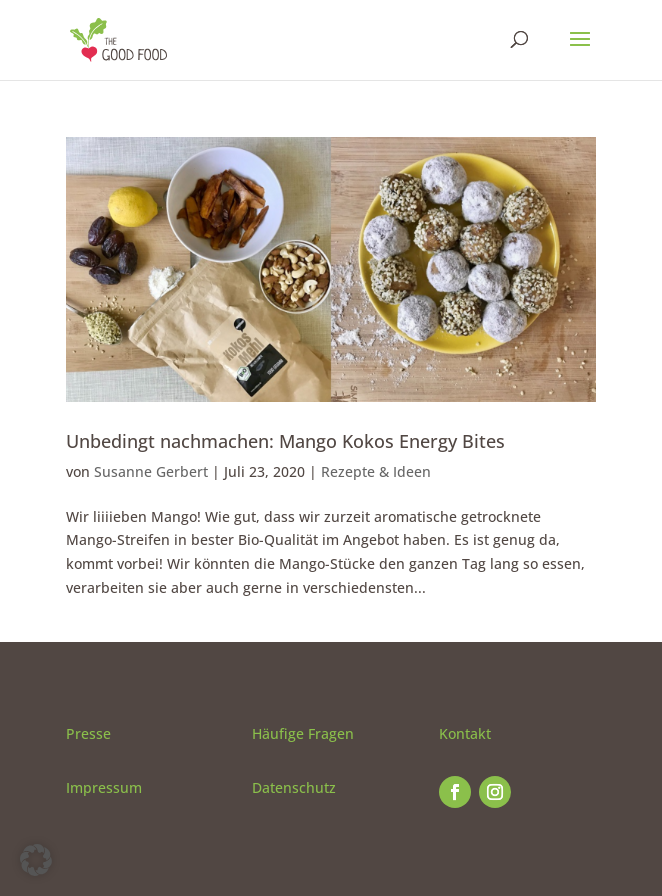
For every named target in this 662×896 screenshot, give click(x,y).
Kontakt (465, 733)
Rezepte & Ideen (376, 471)
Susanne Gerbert (151, 471)
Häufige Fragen (303, 733)
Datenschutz (294, 787)
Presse (88, 733)
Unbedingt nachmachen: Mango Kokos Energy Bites (285, 441)
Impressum (104, 787)
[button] (36, 860)
